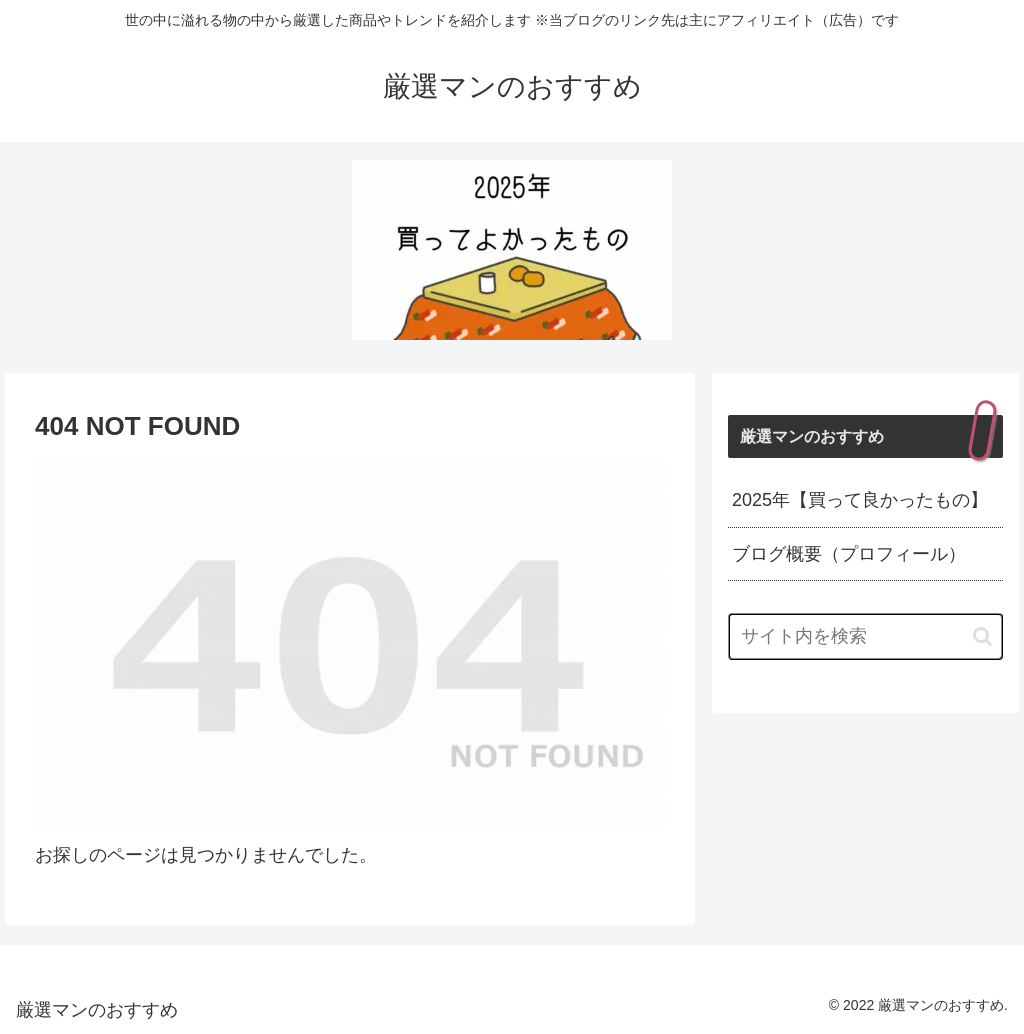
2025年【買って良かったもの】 (860, 500)
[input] (865, 636)
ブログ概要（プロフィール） (849, 554)
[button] (982, 636)
